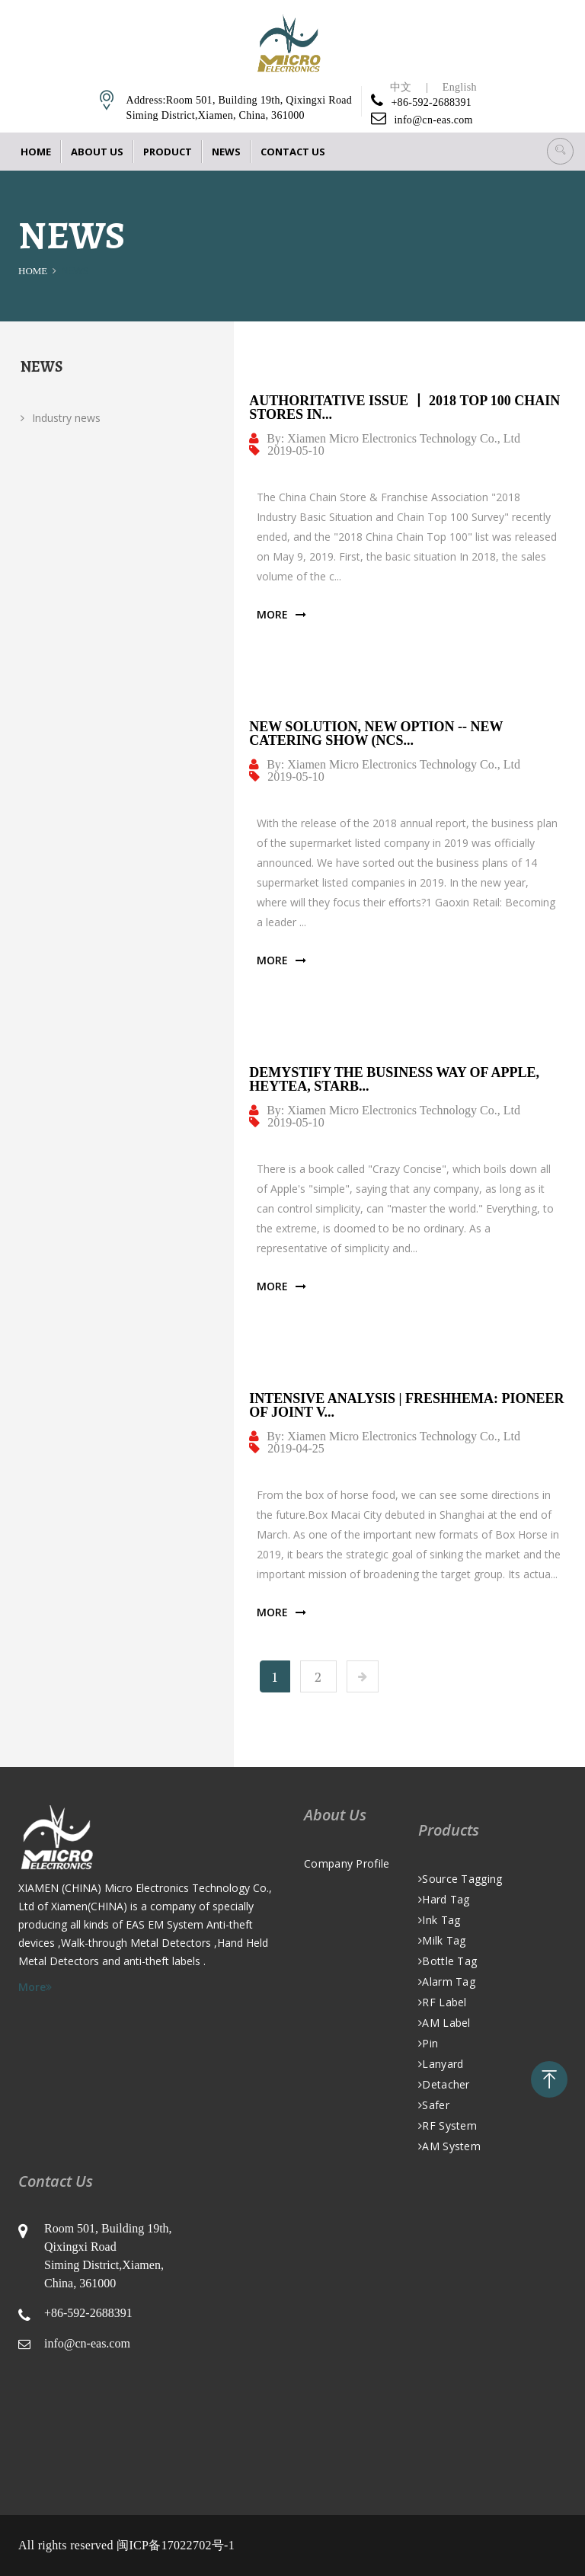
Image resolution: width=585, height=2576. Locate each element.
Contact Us (293, 151)
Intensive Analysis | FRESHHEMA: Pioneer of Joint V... (406, 1405)
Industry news (61, 418)
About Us (97, 151)
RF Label (442, 2002)
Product (167, 151)
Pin (428, 2043)
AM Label (444, 2022)
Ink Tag (439, 1920)
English (460, 87)
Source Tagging (460, 1878)
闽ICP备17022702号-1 (176, 2545)
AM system (449, 2146)
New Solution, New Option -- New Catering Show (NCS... (376, 733)
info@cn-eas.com (433, 120)
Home (36, 151)
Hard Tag (444, 1899)
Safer (433, 2105)
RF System (447, 2125)
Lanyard (440, 2064)
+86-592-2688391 (431, 102)
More (281, 614)
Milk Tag (442, 1940)
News (226, 151)
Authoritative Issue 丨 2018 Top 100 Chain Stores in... (404, 407)
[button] (560, 151)
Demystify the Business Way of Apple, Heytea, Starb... (394, 1079)
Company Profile (347, 1863)
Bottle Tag (447, 1961)
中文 (401, 87)
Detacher (444, 2084)
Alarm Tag (446, 1981)
